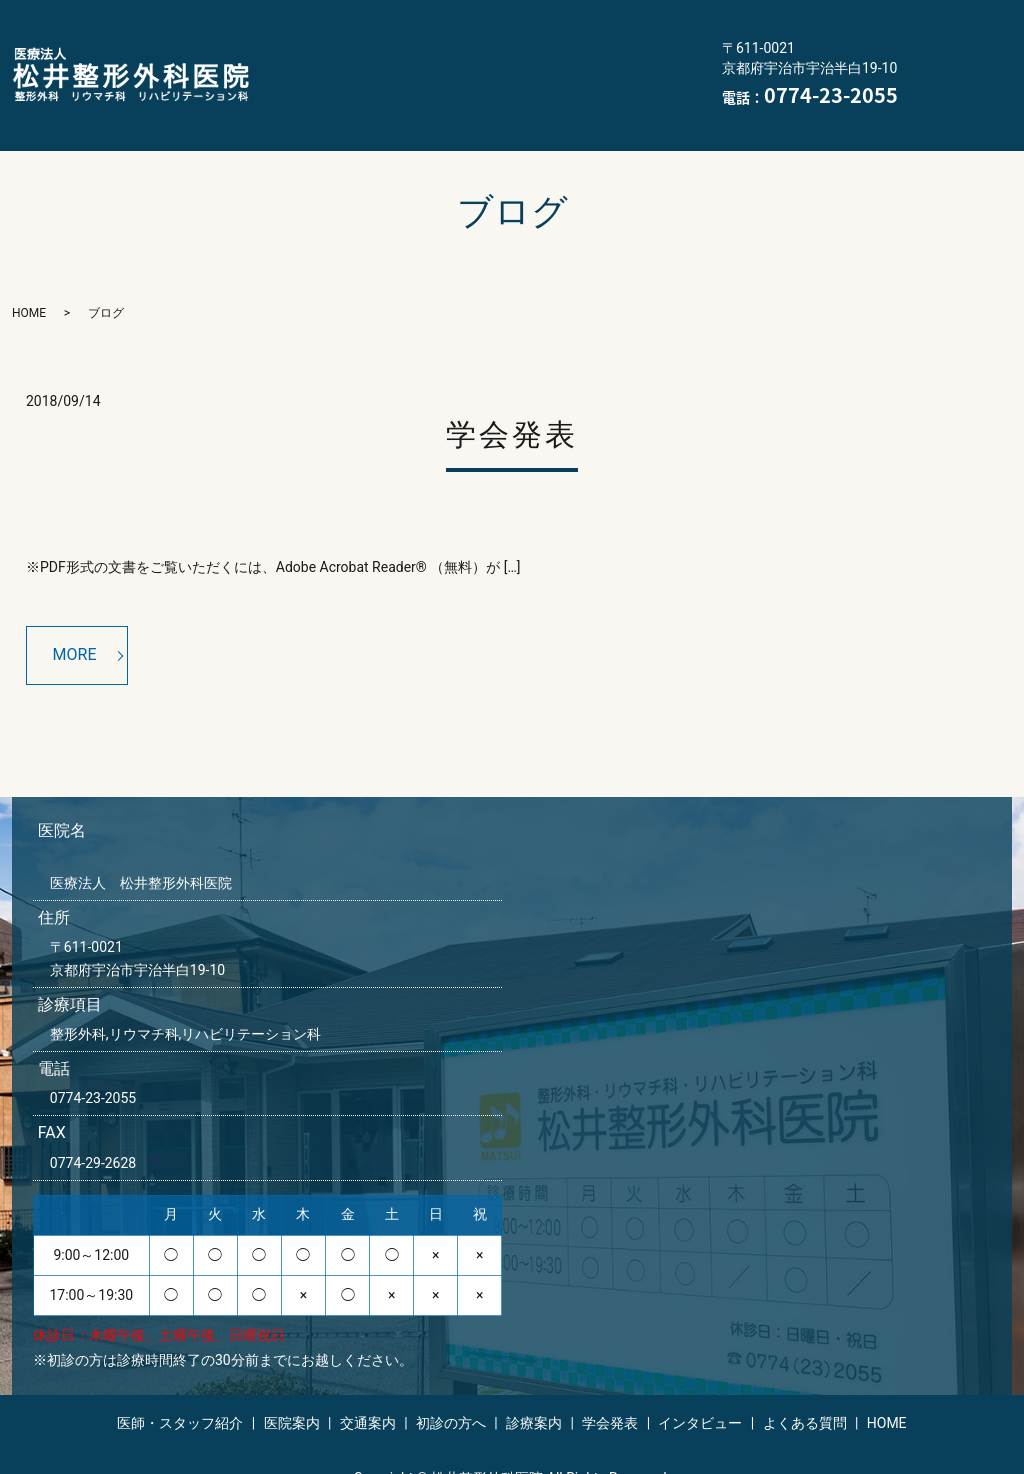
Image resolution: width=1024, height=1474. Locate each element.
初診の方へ (310, 59)
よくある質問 (450, 90)
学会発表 (522, 59)
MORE (75, 623)
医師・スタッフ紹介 (340, 27)
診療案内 (420, 59)
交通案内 (582, 27)
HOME (559, 90)
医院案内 (480, 27)
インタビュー (318, 90)
